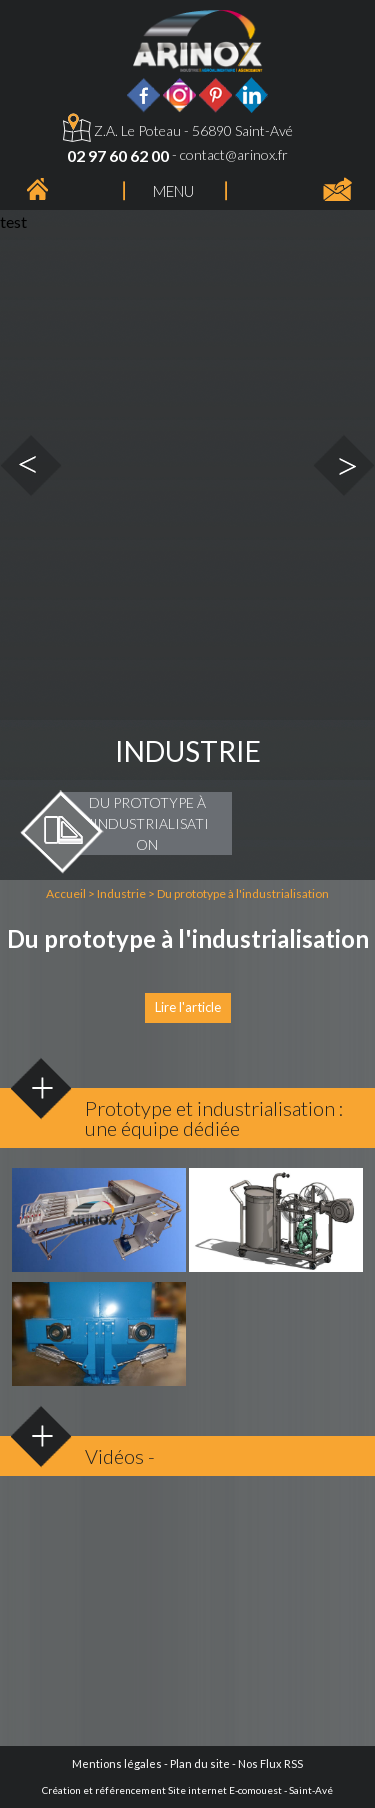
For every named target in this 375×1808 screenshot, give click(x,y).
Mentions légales (117, 1763)
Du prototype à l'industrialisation (243, 893)
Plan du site (200, 1763)
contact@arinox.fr (234, 154)
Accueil (66, 893)
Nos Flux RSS (270, 1763)
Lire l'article (188, 1007)
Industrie (121, 893)
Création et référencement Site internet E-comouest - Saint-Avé (187, 1790)
